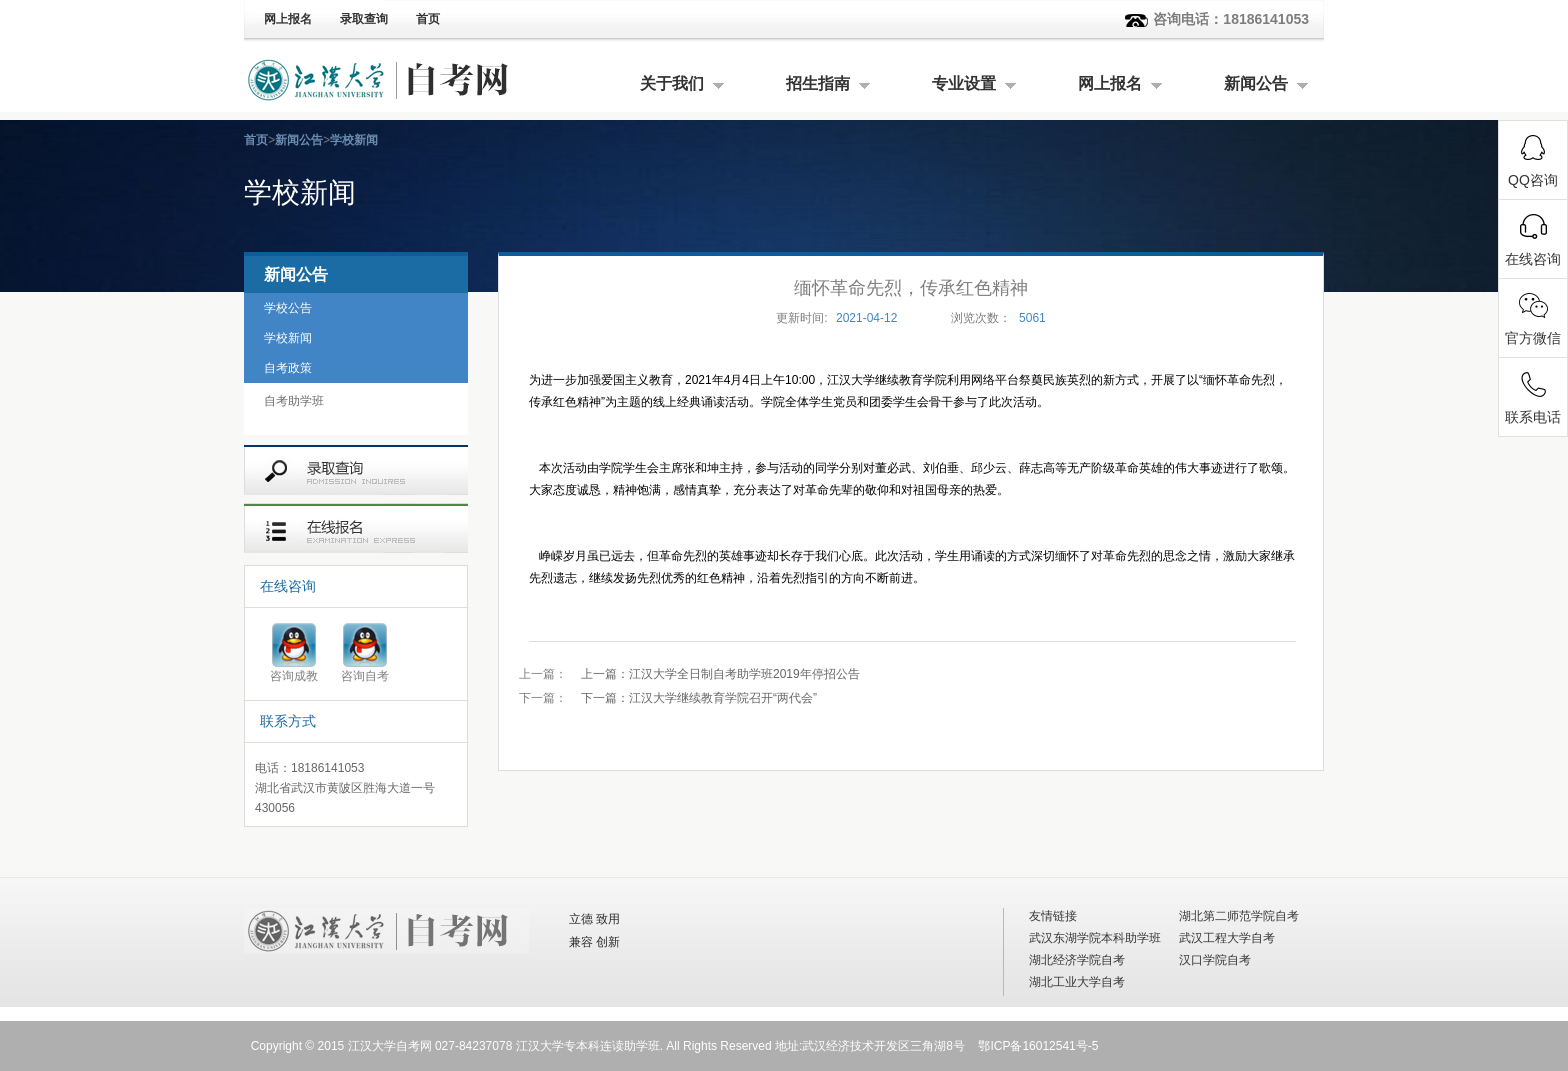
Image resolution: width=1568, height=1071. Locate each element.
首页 (428, 19)
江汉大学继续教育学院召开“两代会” (699, 698)
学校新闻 (354, 140)
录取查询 (364, 19)
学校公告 (288, 308)
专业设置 (964, 83)
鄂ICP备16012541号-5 (1038, 1046)
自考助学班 (294, 401)
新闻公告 (1256, 83)
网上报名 (288, 19)
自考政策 (288, 368)
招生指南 (818, 83)
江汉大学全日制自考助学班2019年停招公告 (720, 674)
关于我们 (672, 83)
